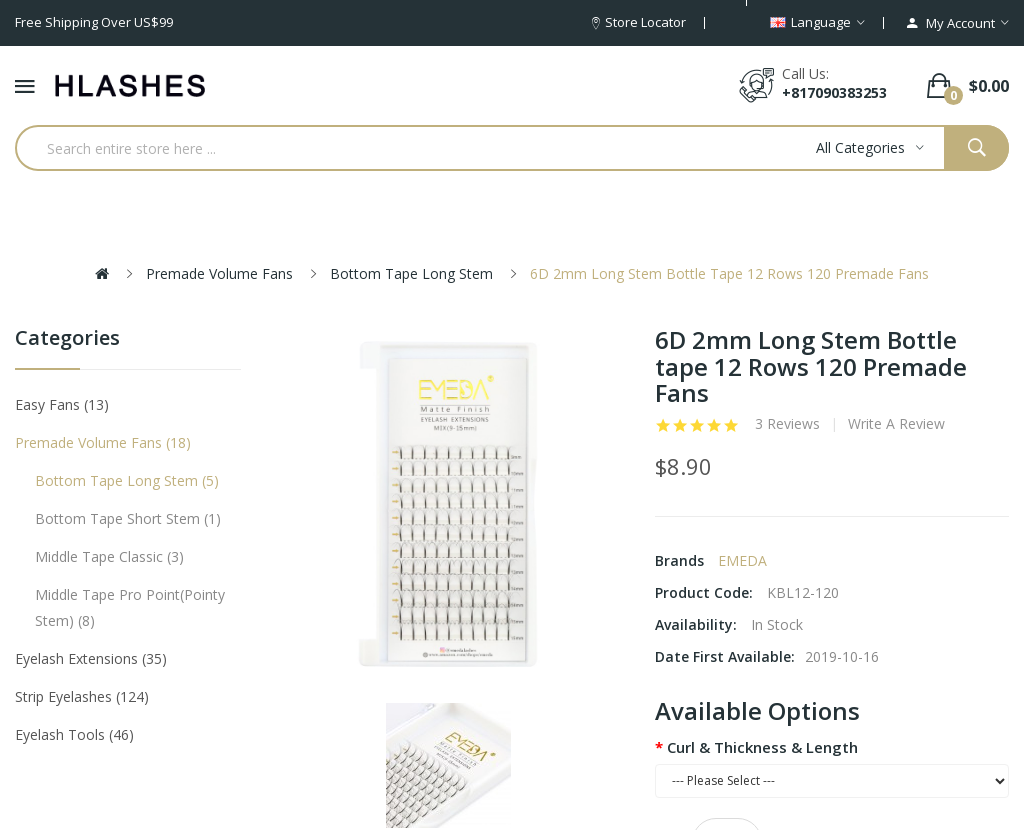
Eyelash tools (74, 734)
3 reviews (787, 424)
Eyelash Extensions (91, 658)
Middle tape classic (109, 556)
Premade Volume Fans (219, 273)
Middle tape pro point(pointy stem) (130, 607)
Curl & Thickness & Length (762, 747)
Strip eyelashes (82, 696)
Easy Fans (62, 404)
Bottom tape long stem (411, 273)
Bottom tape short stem (128, 518)
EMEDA (742, 560)
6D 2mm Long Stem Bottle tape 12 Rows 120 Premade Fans (729, 273)
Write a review (896, 424)
